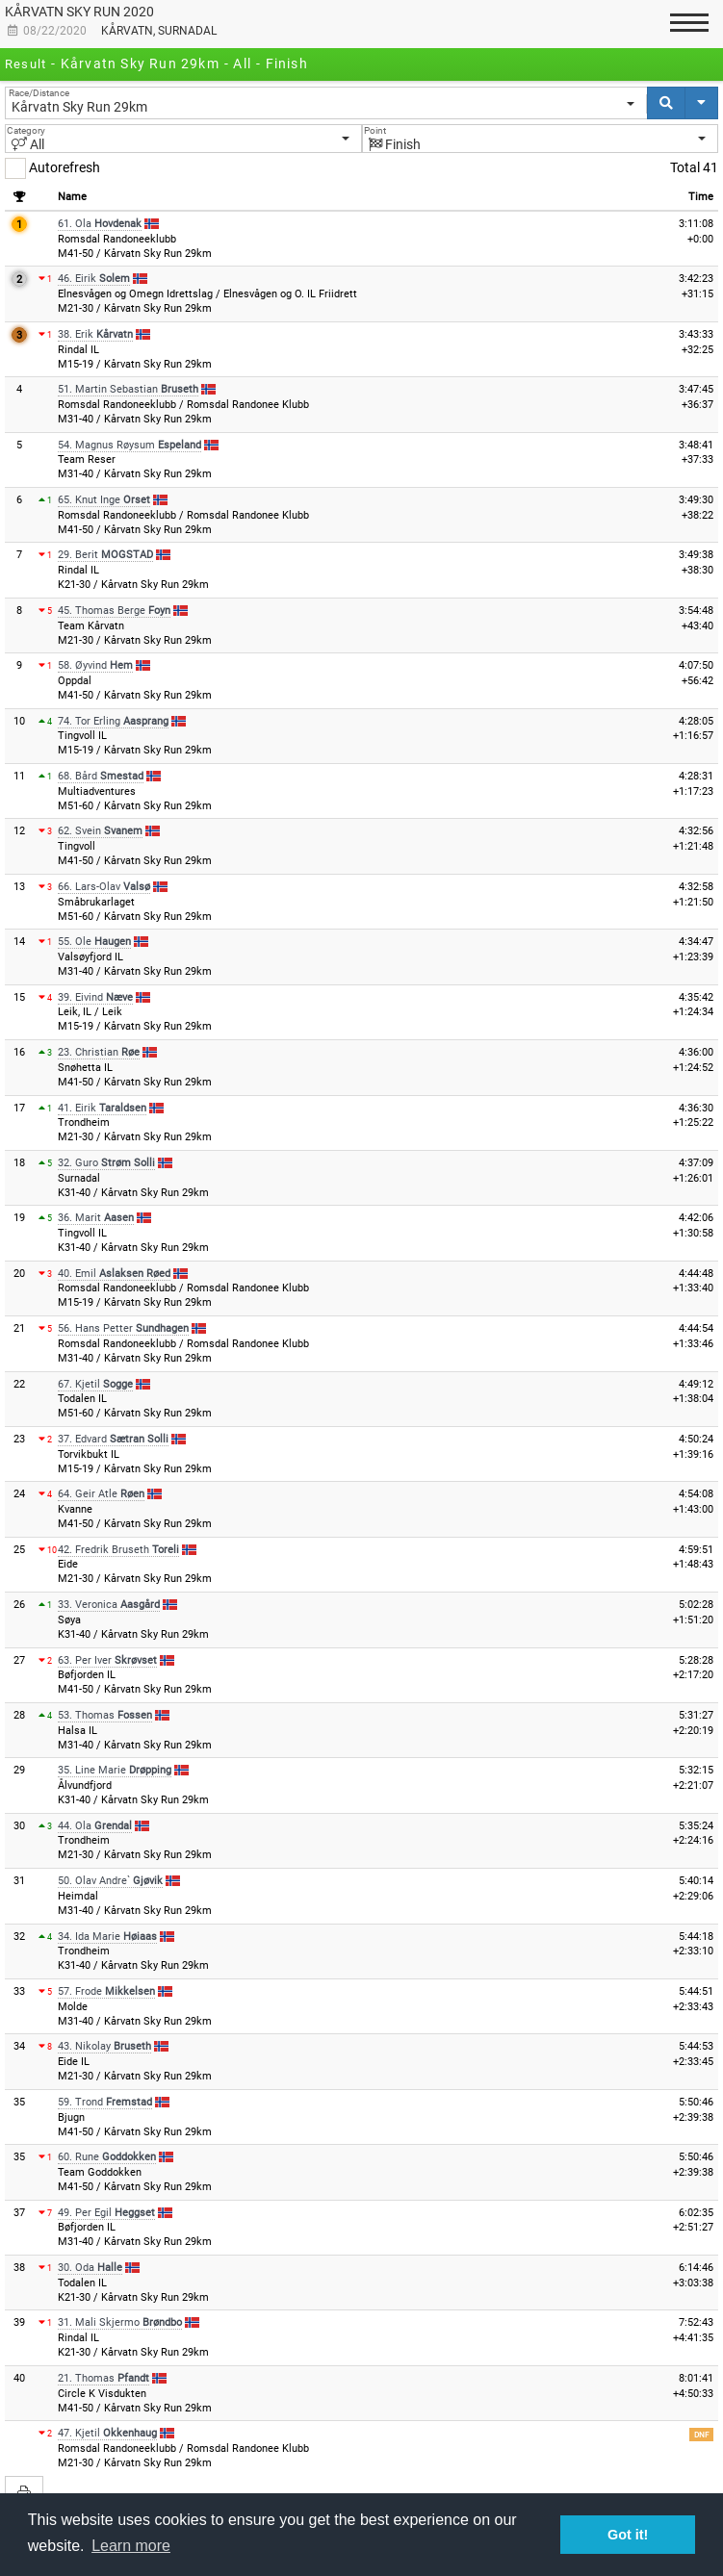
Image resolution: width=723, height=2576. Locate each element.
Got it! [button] (627, 2534)
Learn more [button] (130, 2546)
